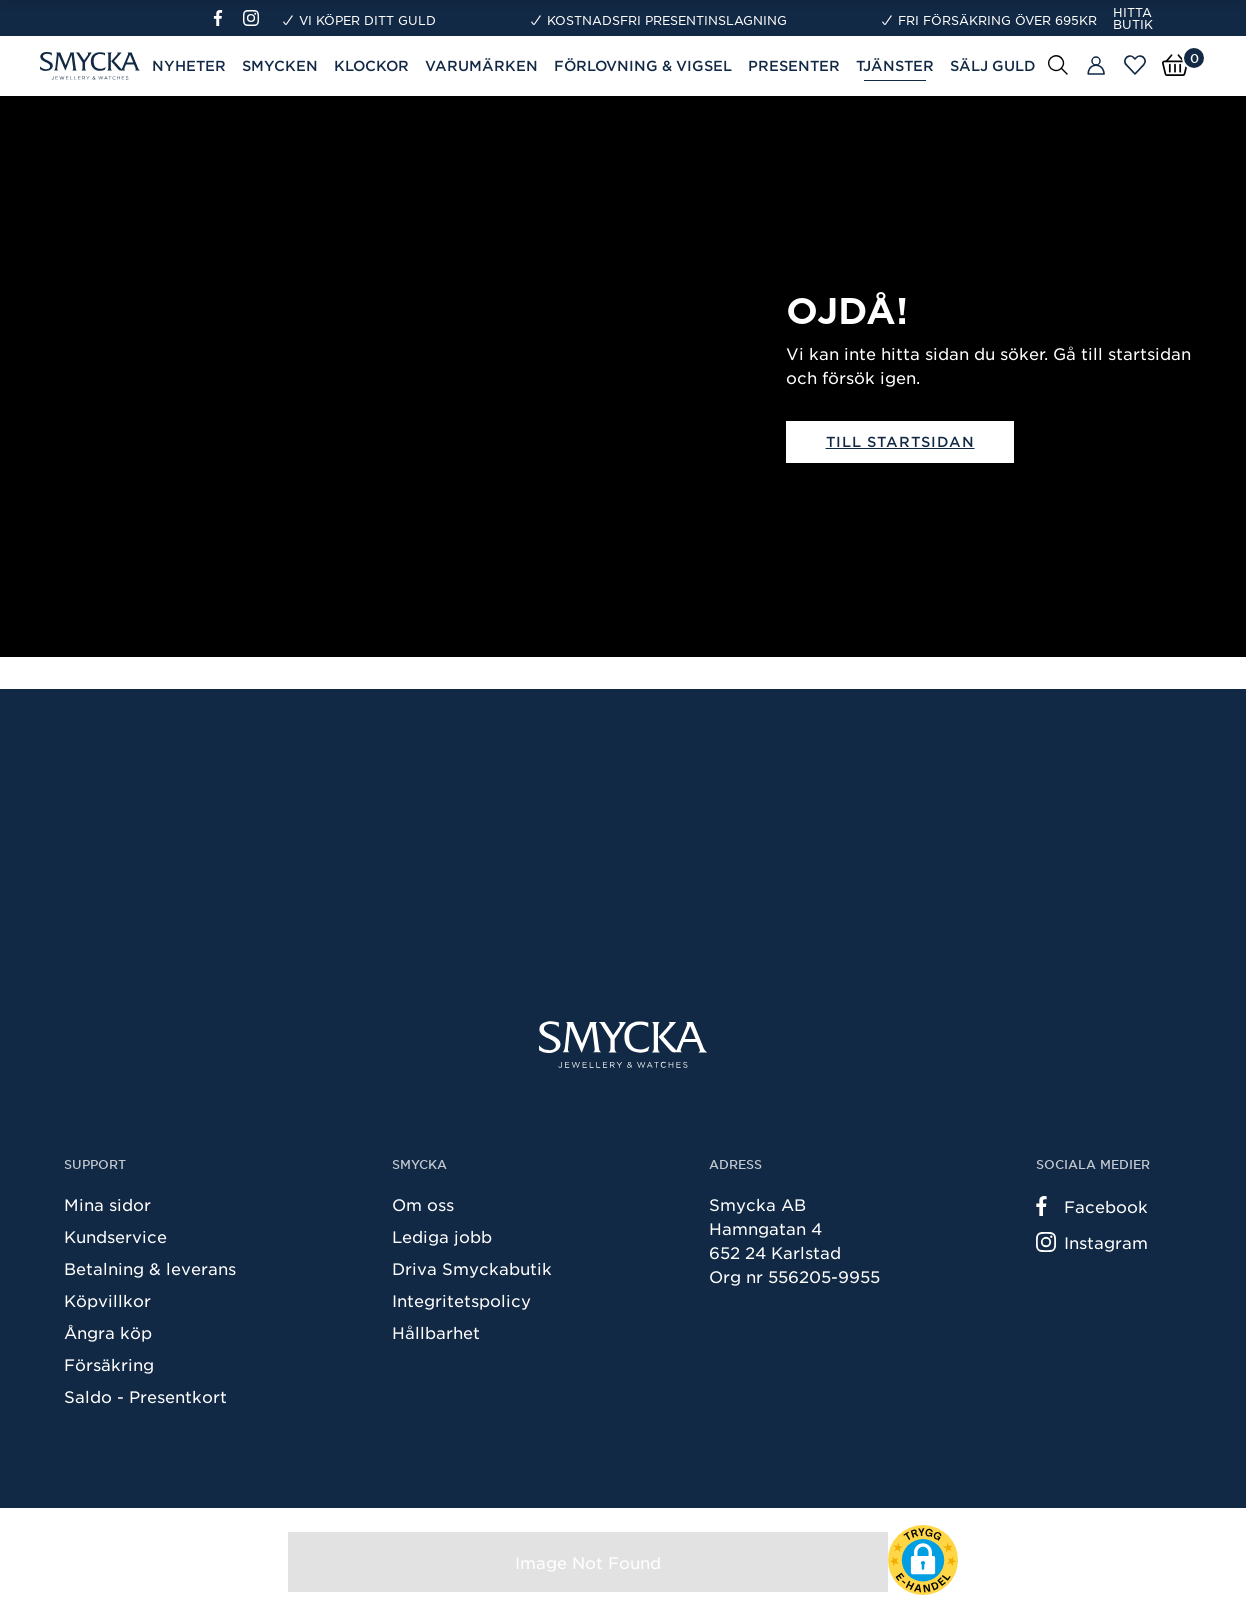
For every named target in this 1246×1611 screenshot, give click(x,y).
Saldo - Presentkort (145, 1396)
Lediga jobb (442, 1236)
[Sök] (1058, 64)
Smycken (280, 65)
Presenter (794, 65)
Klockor (371, 65)
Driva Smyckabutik (472, 1268)
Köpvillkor (107, 1300)
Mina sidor (107, 1204)
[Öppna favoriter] (1135, 65)
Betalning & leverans (150, 1268)
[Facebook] (226, 18)
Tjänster (895, 65)
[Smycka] (623, 1044)
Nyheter (189, 65)
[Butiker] (1096, 66)
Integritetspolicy (461, 1300)
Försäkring (109, 1364)
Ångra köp (108, 1332)
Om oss (423, 1204)
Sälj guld (993, 65)
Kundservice (115, 1236)
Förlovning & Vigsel (643, 65)
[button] (923, 1560)
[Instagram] (255, 18)
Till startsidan (900, 441)
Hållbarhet (436, 1332)
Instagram (1092, 1242)
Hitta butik (1133, 18)
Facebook (1092, 1206)
